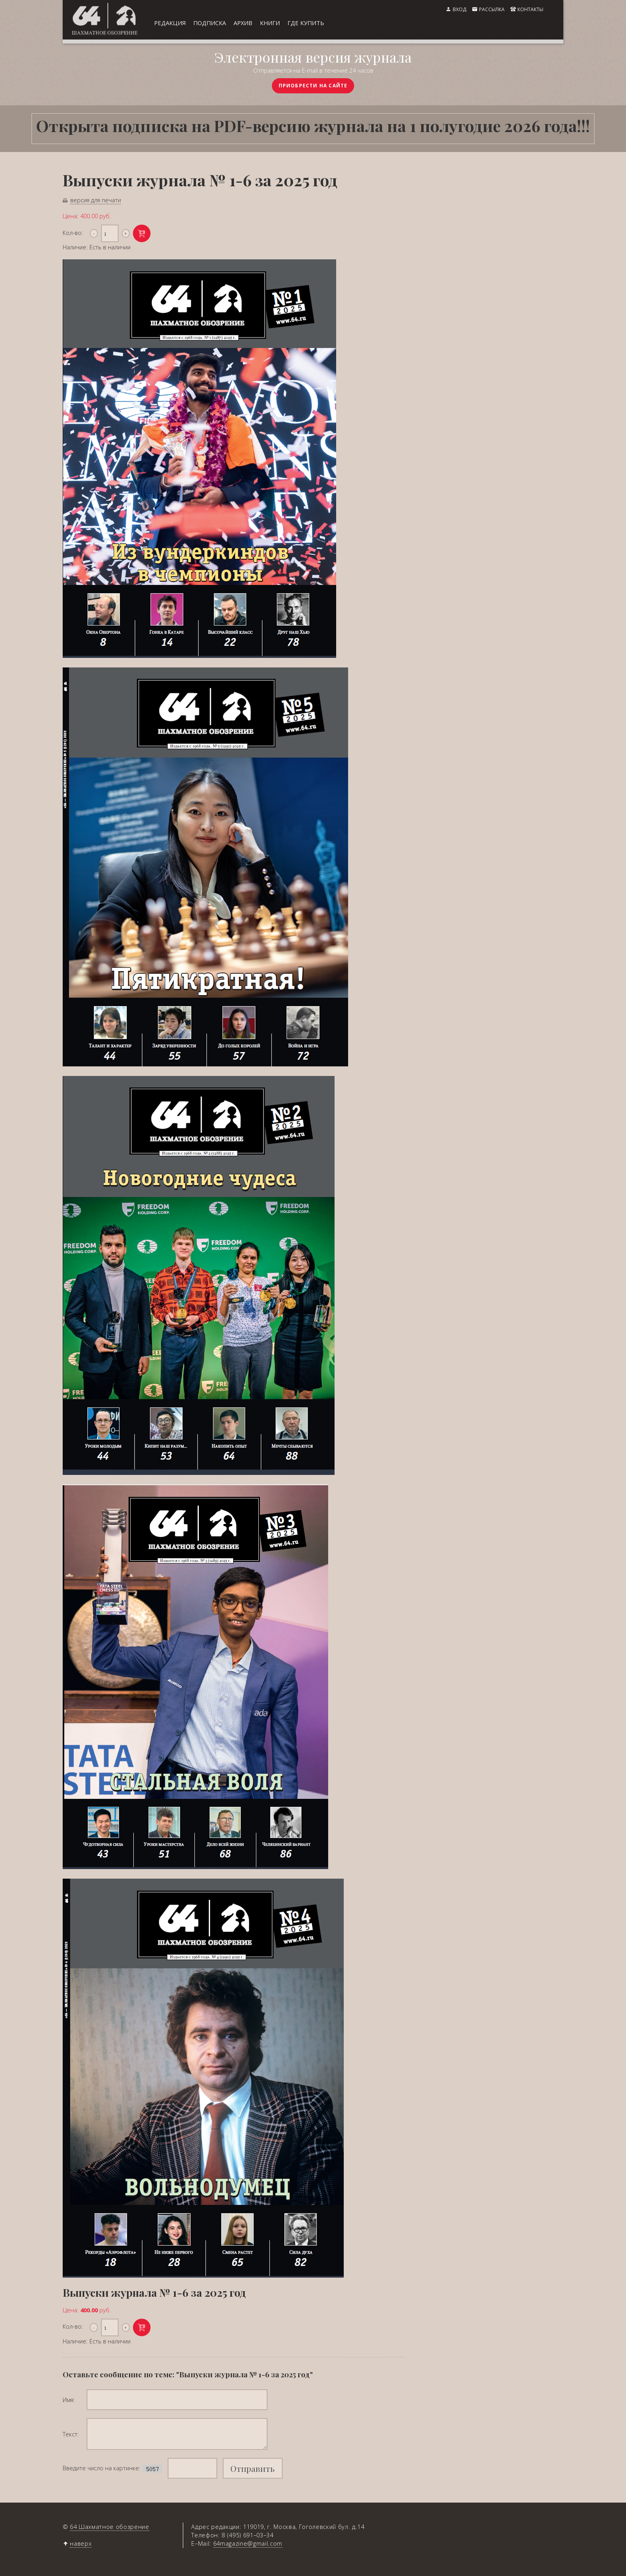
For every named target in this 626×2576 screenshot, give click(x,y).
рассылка (492, 9)
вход (459, 9)
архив (243, 23)
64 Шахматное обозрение (109, 2527)
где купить (305, 23)
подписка (209, 23)
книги (270, 23)
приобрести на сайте (313, 85)
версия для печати (95, 200)
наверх (80, 2543)
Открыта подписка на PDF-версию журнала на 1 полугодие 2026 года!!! (313, 125)
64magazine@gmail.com (247, 2543)
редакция (170, 23)
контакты (530, 9)
